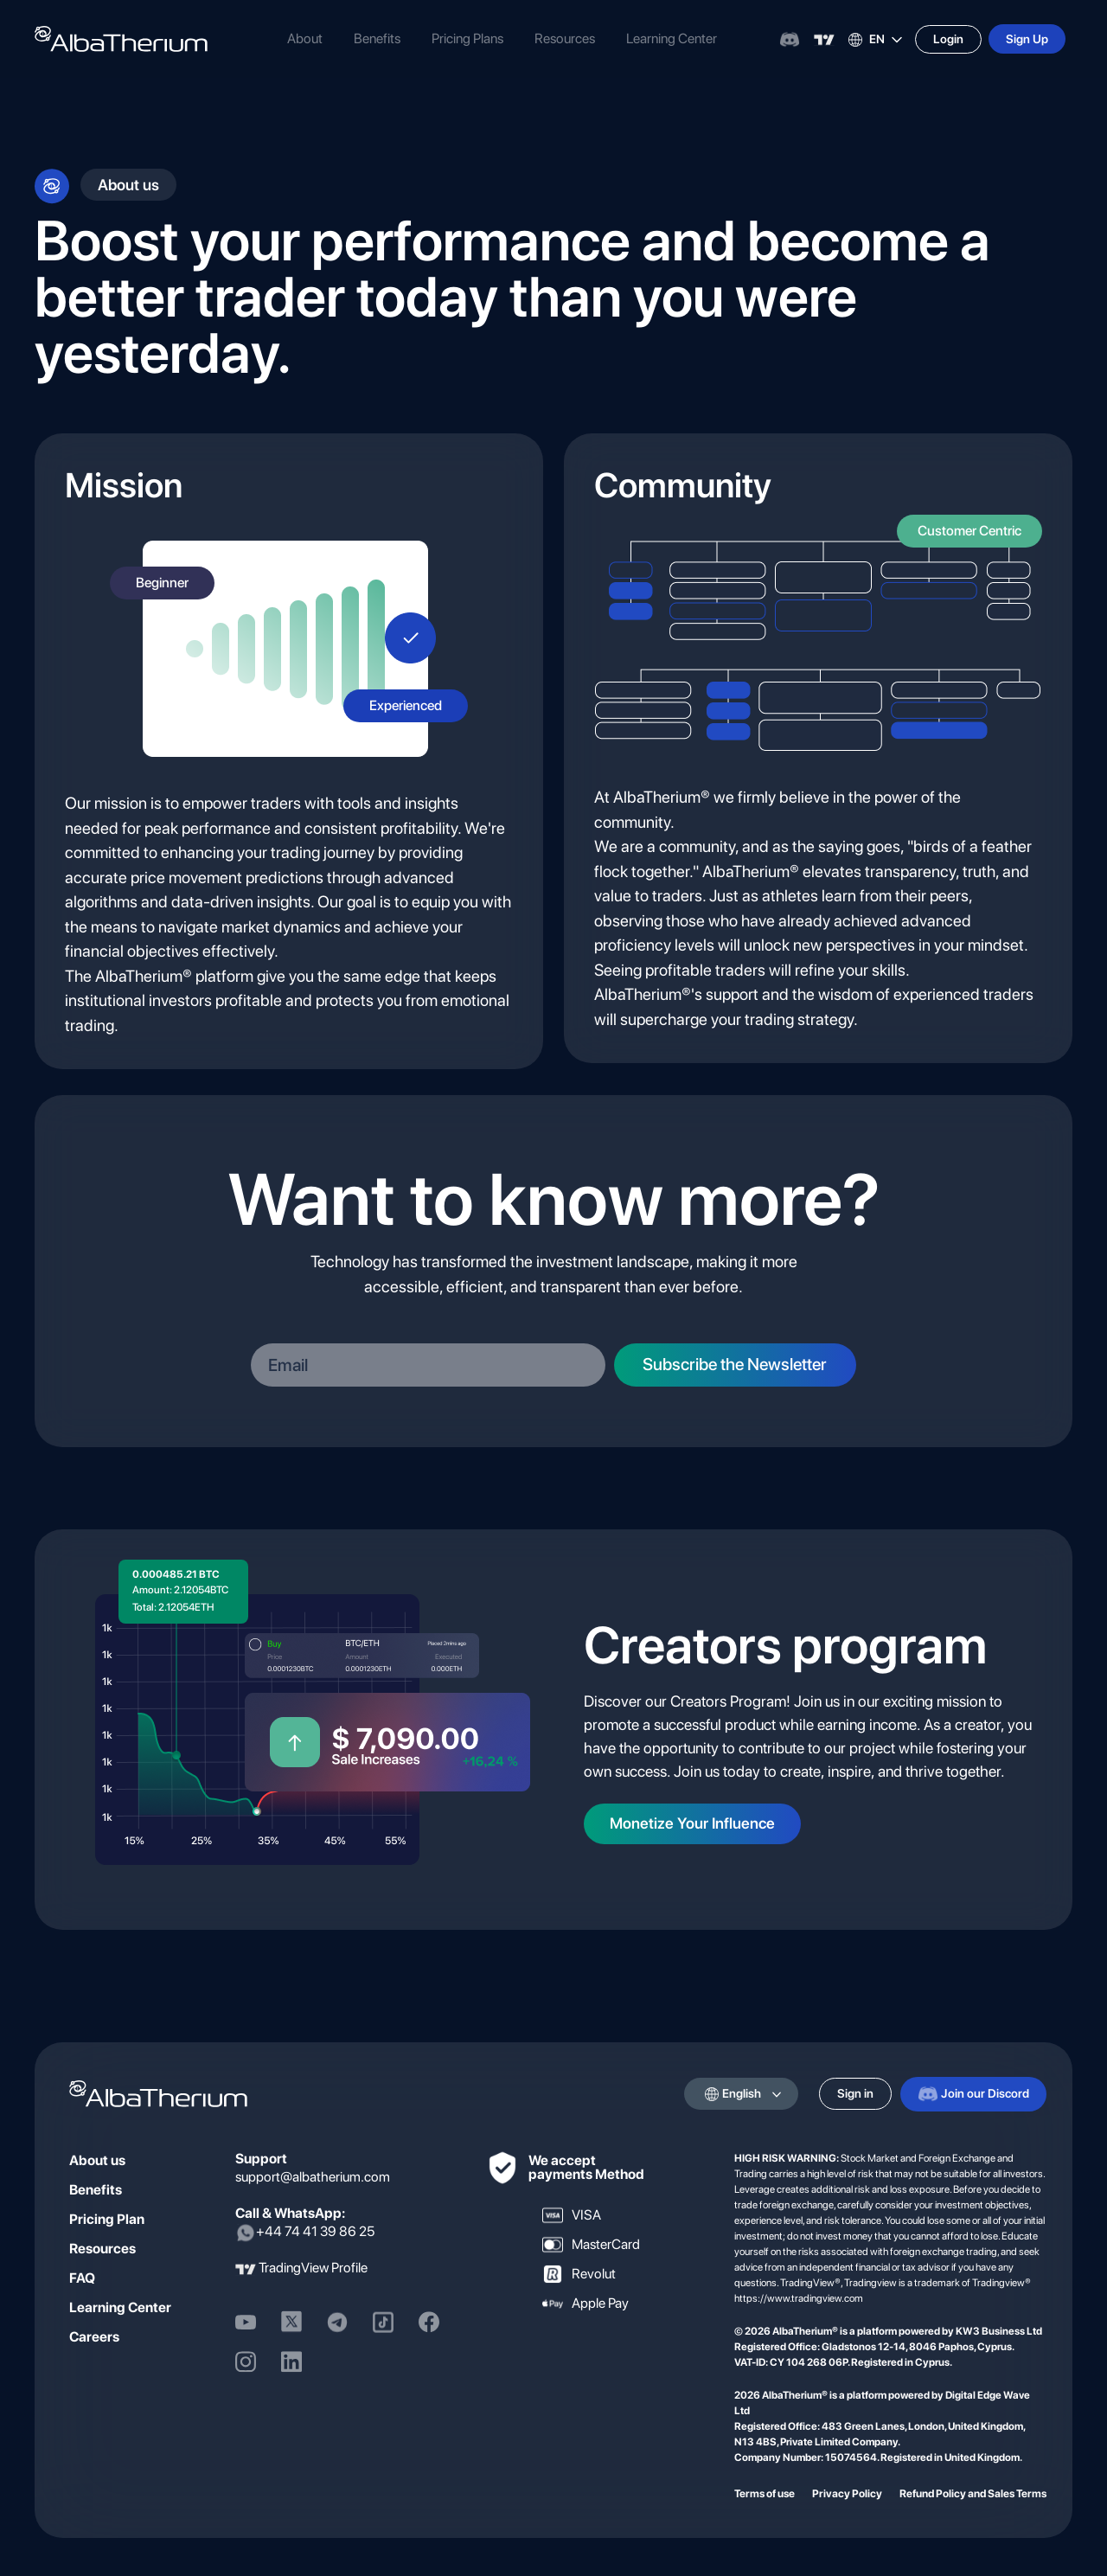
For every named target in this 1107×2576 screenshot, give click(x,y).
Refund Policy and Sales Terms (972, 2492)
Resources (564, 38)
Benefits (377, 38)
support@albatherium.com (312, 2176)
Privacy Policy (847, 2492)
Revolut (579, 2273)
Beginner (162, 582)
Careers (94, 2336)
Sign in (855, 2093)
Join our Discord (973, 2093)
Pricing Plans (467, 38)
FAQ (82, 2277)
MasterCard (591, 2243)
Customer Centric (969, 530)
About (305, 38)
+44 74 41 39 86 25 (304, 2232)
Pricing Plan (106, 2218)
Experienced (405, 705)
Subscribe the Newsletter (743, 1364)
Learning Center (671, 38)
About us (97, 2159)
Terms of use (765, 2492)
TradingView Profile (313, 2267)
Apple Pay (585, 2302)
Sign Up (1027, 39)
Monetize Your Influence (693, 1824)
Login (948, 39)
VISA (571, 2214)
